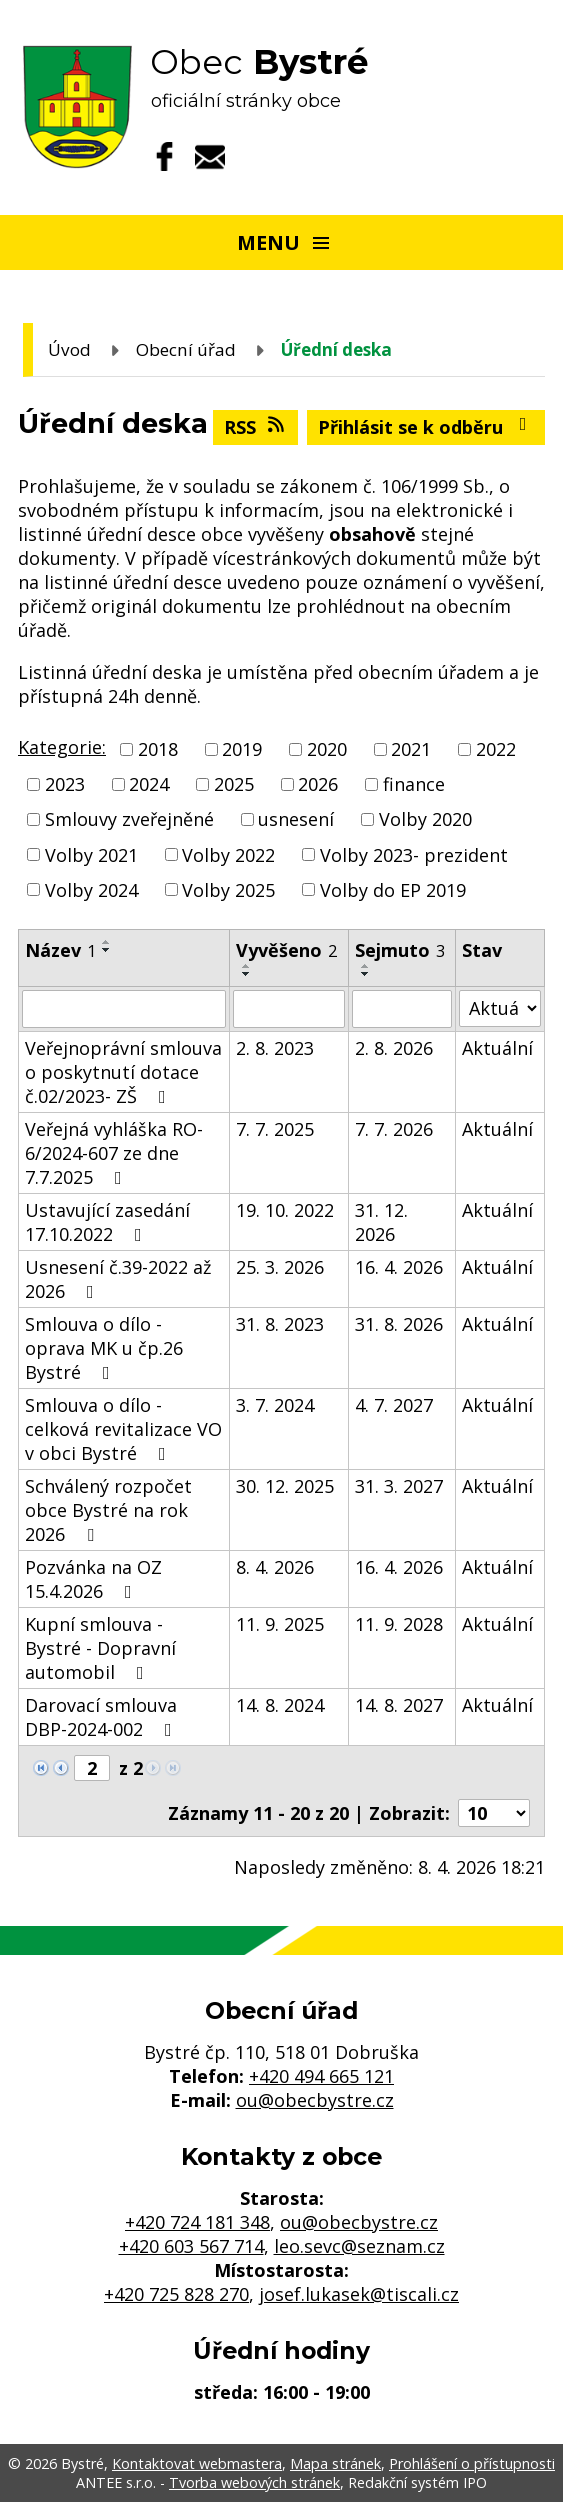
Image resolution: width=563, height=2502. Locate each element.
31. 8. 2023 (280, 1324)
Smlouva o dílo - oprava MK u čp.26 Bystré (104, 1348)
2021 (411, 749)
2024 (149, 784)
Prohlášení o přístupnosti (472, 2463)
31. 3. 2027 (399, 1486)
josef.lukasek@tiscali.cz (359, 2294)
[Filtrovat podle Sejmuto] (402, 1009)
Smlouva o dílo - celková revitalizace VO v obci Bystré (123, 1429)
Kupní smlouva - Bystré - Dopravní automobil (100, 1648)
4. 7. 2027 (394, 1405)
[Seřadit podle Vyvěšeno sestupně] (247, 974)
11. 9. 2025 (280, 1624)
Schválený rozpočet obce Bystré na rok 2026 (108, 1510)
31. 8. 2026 (399, 1324)
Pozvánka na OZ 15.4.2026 (93, 1579)
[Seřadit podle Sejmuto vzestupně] (366, 966)
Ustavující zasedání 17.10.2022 (107, 1222)
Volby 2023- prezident (414, 855)
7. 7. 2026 (394, 1129)
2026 (318, 784)
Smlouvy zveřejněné (129, 820)
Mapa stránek (335, 2463)
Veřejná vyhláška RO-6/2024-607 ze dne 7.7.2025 (114, 1153)
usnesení (296, 820)
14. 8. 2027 (399, 1705)
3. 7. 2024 (275, 1405)
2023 (65, 784)
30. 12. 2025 (285, 1486)
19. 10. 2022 (285, 1210)
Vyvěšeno (286, 950)
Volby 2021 (91, 855)
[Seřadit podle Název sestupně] (107, 950)
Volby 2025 (228, 890)
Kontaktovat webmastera (197, 2463)
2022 (496, 749)
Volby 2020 (425, 820)
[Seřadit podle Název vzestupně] (107, 942)
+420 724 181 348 (197, 2222)
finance (414, 784)
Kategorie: (62, 747)
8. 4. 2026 (275, 1567)
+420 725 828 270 (176, 2294)
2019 (242, 749)
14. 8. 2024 (280, 1705)
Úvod (69, 349)
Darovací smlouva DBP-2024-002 (102, 1717)
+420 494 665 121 (321, 2076)
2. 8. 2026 (394, 1048)
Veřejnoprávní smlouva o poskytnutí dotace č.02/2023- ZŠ (123, 1072)
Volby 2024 (91, 890)
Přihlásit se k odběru (426, 427)
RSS (256, 427)
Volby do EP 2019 (393, 890)
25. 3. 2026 (280, 1267)
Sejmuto (400, 950)
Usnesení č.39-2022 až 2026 (118, 1279)
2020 (327, 749)
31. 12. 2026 (381, 1222)
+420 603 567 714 (191, 2246)
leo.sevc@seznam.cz (359, 2246)
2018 (158, 749)
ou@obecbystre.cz (315, 2100)
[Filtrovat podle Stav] (500, 1008)
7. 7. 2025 (275, 1129)
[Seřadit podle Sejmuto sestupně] (366, 974)
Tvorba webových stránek (254, 2482)
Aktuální (497, 1048)
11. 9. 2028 (399, 1624)
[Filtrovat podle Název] (124, 1009)
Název (60, 950)
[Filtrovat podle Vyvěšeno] (289, 1009)
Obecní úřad (186, 349)
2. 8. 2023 (275, 1048)
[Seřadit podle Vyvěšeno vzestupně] (247, 966)
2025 (234, 784)
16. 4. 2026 (399, 1267)
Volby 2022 (228, 855)
